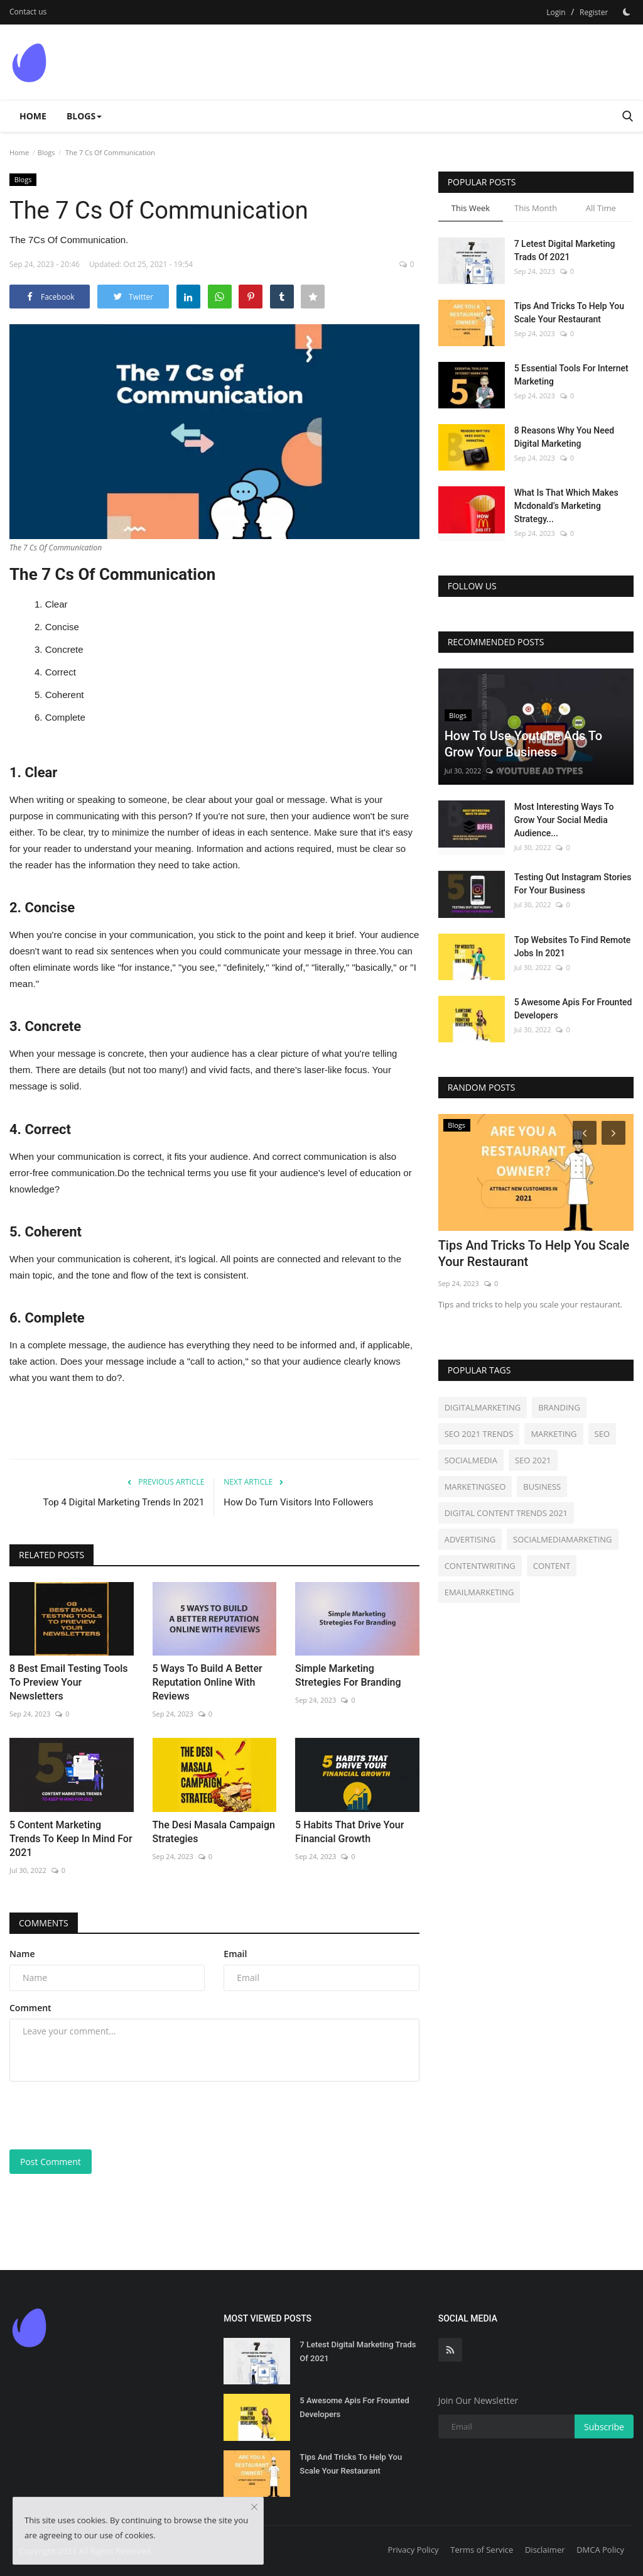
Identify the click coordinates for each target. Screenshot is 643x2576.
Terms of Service (481, 2549)
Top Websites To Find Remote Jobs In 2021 (572, 946)
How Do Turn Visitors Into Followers (298, 1502)
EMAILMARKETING (479, 1592)
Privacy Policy (412, 2549)
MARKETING (553, 1433)
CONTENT (551, 1565)
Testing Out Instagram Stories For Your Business (573, 883)
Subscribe (604, 2427)
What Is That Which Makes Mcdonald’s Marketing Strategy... (566, 506)
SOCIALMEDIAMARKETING (562, 1539)
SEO (602, 1433)
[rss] (450, 2350)
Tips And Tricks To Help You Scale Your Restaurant (569, 312)
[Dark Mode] (627, 12)
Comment (30, 2008)
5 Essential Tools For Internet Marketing (571, 374)
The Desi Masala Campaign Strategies (214, 1832)
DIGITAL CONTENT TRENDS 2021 (506, 1513)
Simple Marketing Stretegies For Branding (348, 1675)
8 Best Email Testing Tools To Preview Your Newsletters (68, 1682)
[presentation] (104, 2115)
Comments (43, 1923)
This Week (470, 208)
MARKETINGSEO (475, 1486)
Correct (60, 672)
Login (555, 12)
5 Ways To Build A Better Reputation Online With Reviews (207, 1682)
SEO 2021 (533, 1460)
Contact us (27, 11)
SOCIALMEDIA (471, 1460)
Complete (65, 717)
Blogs (46, 152)
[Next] (615, 1132)
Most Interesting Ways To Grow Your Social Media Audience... (564, 820)
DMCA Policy (600, 2549)
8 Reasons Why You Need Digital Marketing (564, 437)
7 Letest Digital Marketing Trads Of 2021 (564, 250)
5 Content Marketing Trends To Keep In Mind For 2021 (70, 1838)
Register (594, 12)
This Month (535, 208)
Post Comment (50, 2162)
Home (32, 116)
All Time (601, 208)
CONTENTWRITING (480, 1565)
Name (22, 1954)
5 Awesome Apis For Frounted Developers (573, 1008)
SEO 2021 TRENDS (479, 1433)
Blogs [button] (84, 116)
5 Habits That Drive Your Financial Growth (349, 1832)
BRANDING (559, 1407)
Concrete (64, 649)
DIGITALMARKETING (483, 1407)
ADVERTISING (470, 1539)
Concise (62, 626)
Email (235, 1954)
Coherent (64, 694)
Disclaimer (545, 2549)
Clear (56, 604)
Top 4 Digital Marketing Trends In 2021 (124, 1502)
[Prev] (583, 1132)
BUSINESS (542, 1486)
